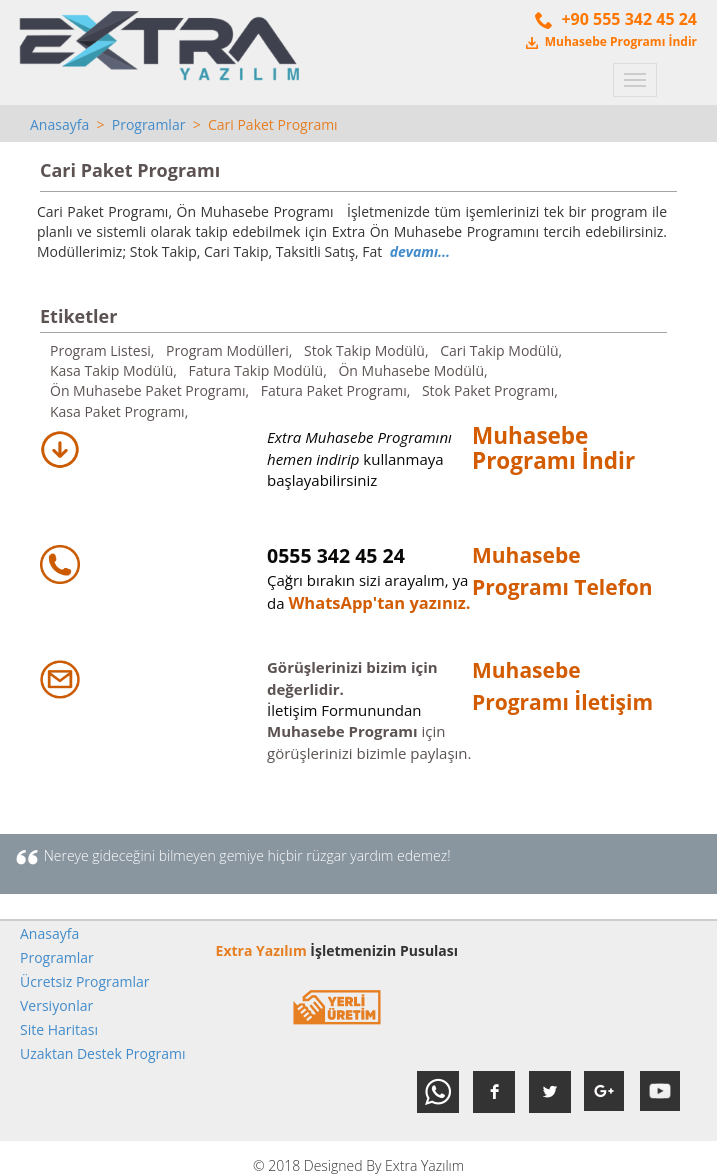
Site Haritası (59, 1029)
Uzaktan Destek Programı (103, 1053)
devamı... (420, 251)
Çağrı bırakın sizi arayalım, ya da (367, 580)
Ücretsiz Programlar (85, 981)
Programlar (149, 124)
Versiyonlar (56, 1005)
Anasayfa (59, 124)
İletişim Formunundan (344, 710)
